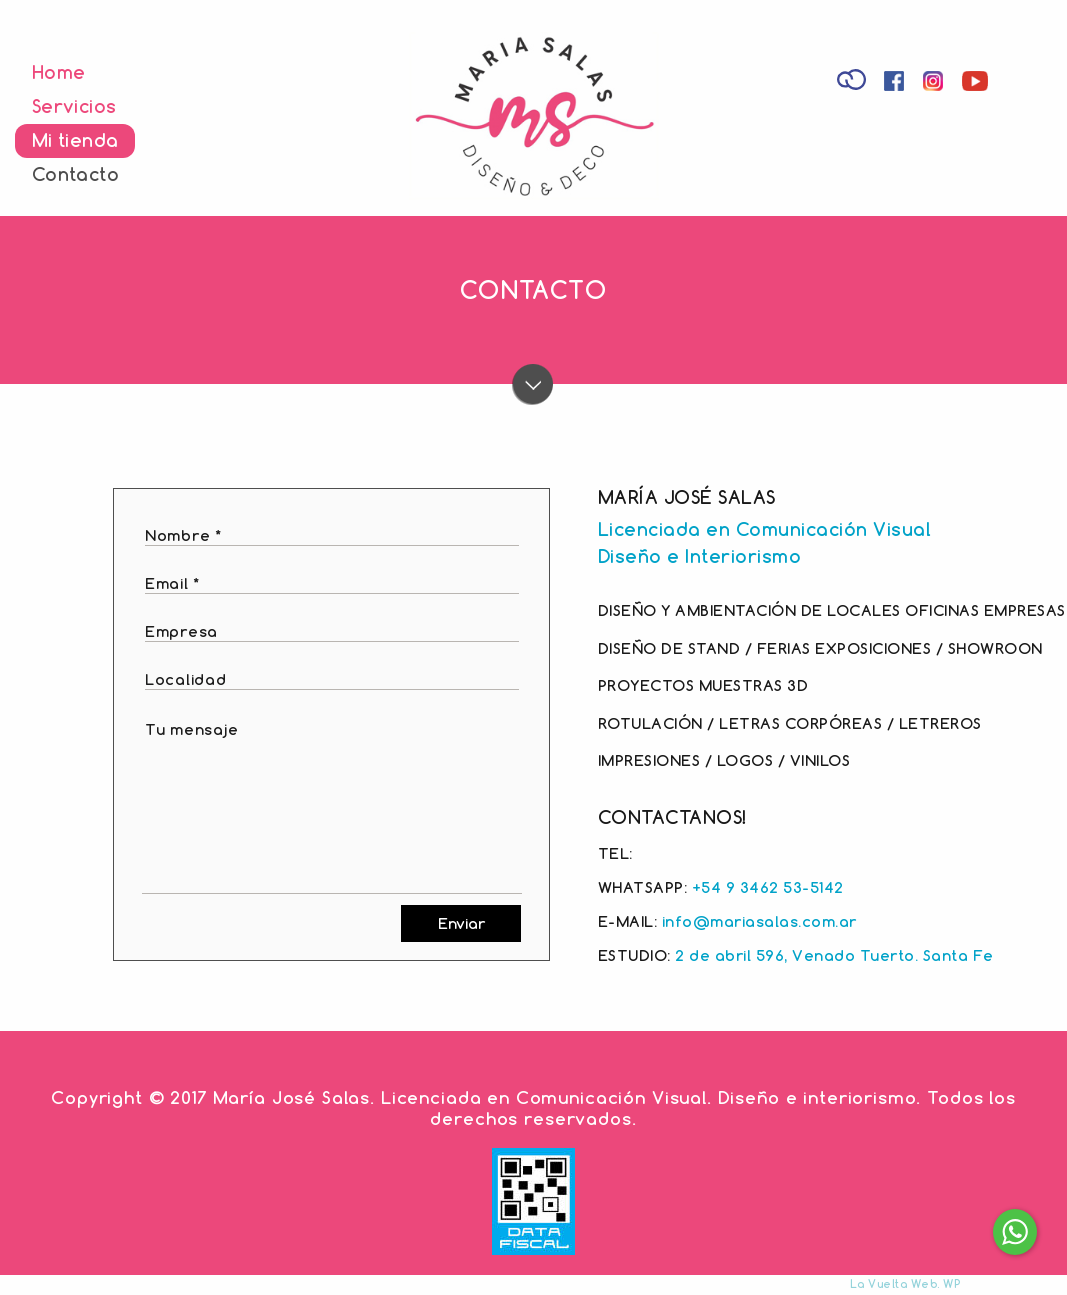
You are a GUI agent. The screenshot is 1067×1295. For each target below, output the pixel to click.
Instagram (935, 83)
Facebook (896, 83)
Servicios (74, 106)
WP (951, 1284)
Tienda (853, 77)
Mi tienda (75, 140)
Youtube (978, 83)
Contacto (75, 174)
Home (58, 72)
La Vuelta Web (894, 1284)
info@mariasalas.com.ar (759, 921)
